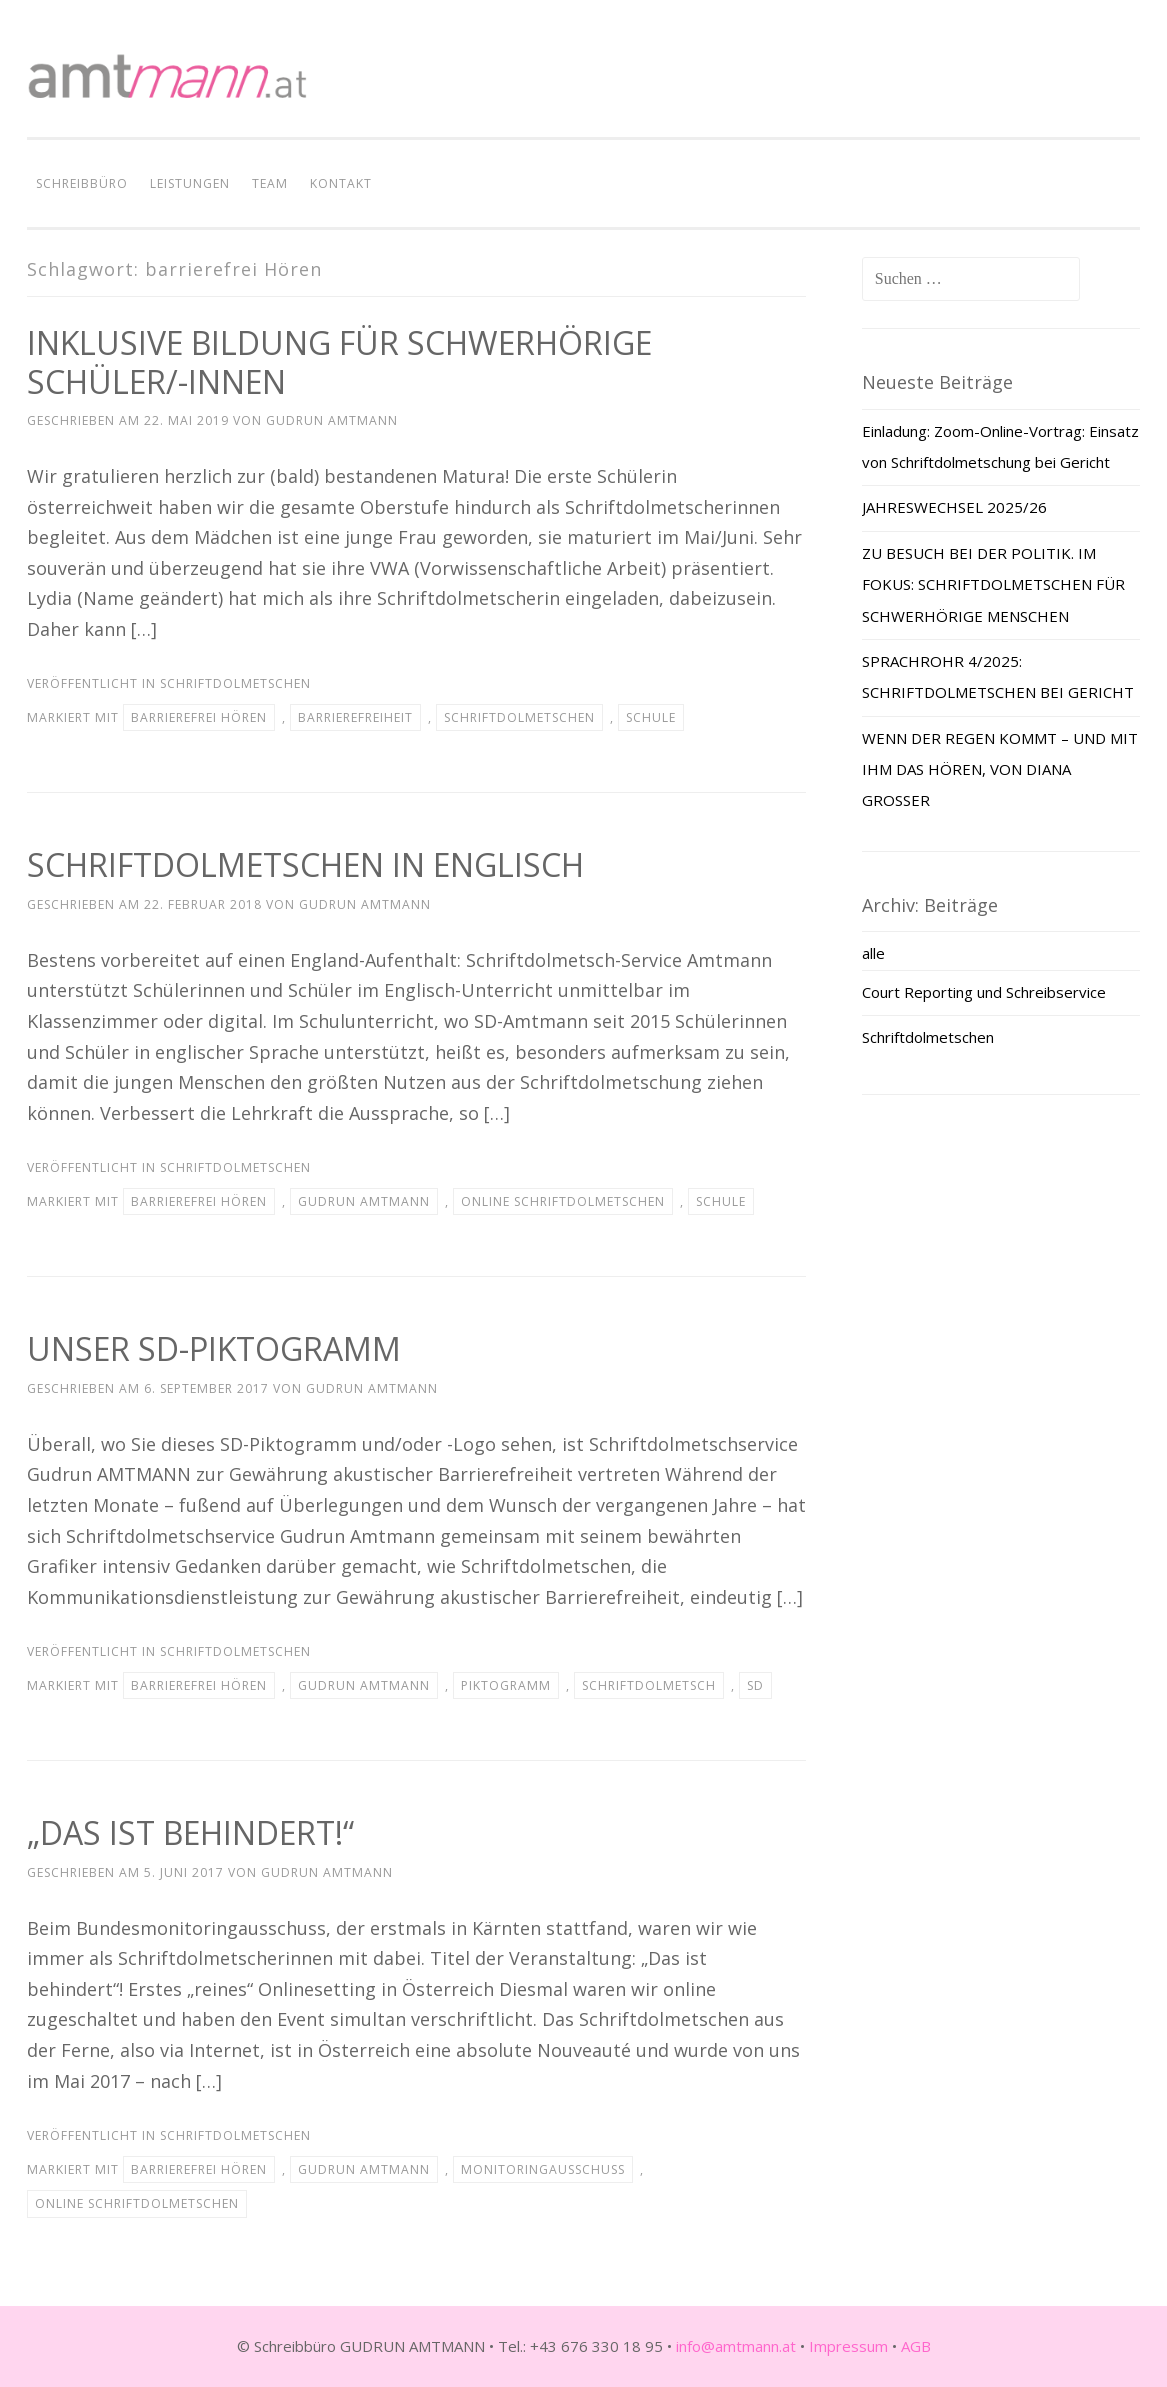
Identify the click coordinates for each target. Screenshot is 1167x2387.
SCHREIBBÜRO (82, 183)
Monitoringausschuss (543, 2169)
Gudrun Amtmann (332, 420)
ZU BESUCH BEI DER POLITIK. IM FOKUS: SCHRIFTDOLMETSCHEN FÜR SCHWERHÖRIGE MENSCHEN (993, 584)
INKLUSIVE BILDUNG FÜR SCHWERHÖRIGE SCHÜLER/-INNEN (340, 362)
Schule (651, 717)
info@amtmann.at (736, 2346)
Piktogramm (506, 1685)
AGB (916, 2346)
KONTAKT (341, 183)
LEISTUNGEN (190, 183)
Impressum (848, 2346)
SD (755, 1685)
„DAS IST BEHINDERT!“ (190, 1832)
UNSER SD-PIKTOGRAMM (214, 1348)
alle (873, 953)
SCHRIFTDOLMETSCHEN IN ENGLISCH (305, 864)
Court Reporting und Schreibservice (984, 992)
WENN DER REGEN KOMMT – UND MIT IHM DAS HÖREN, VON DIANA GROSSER (1000, 769)
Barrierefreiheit (355, 717)
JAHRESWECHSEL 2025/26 (954, 507)
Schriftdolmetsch (649, 1685)
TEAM (270, 183)
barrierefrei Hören (199, 717)
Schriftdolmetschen (235, 683)
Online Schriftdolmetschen (563, 1201)
